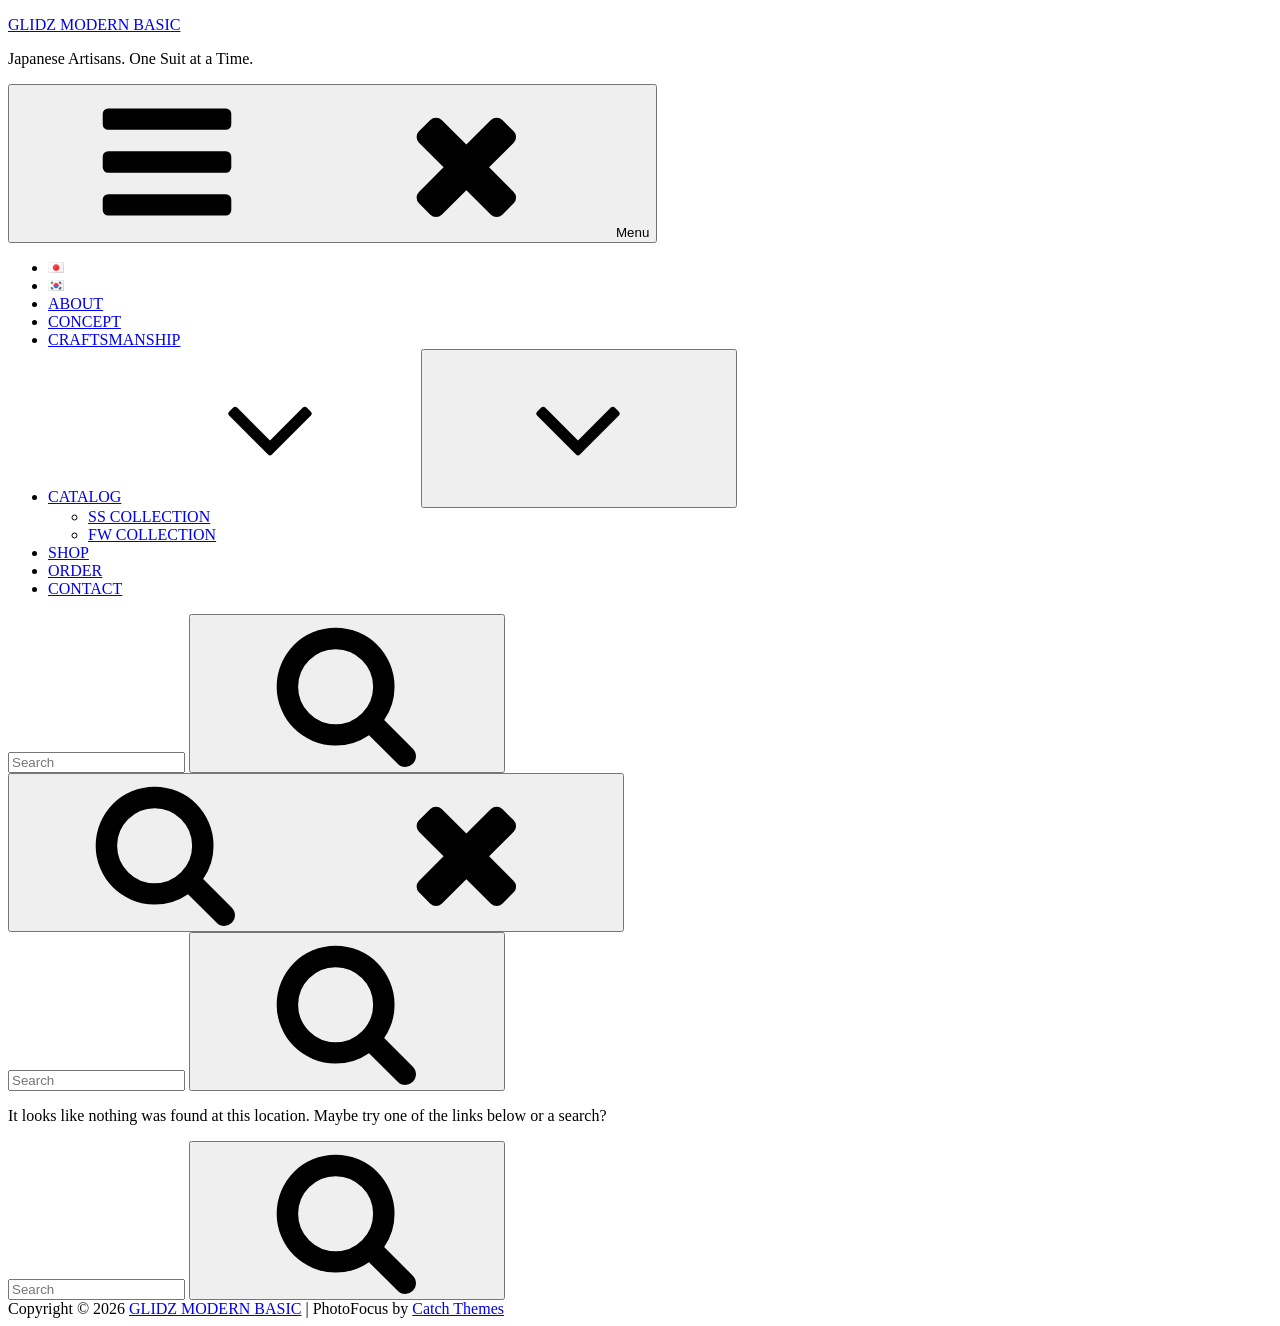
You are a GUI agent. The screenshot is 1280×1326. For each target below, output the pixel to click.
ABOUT (75, 303)
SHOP (68, 552)
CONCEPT (84, 321)
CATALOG (234, 496)
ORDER (75, 570)
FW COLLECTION (152, 534)
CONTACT (85, 588)
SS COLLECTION (149, 516)
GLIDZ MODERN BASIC (94, 24)
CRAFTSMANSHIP (114, 339)
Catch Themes (458, 1308)
